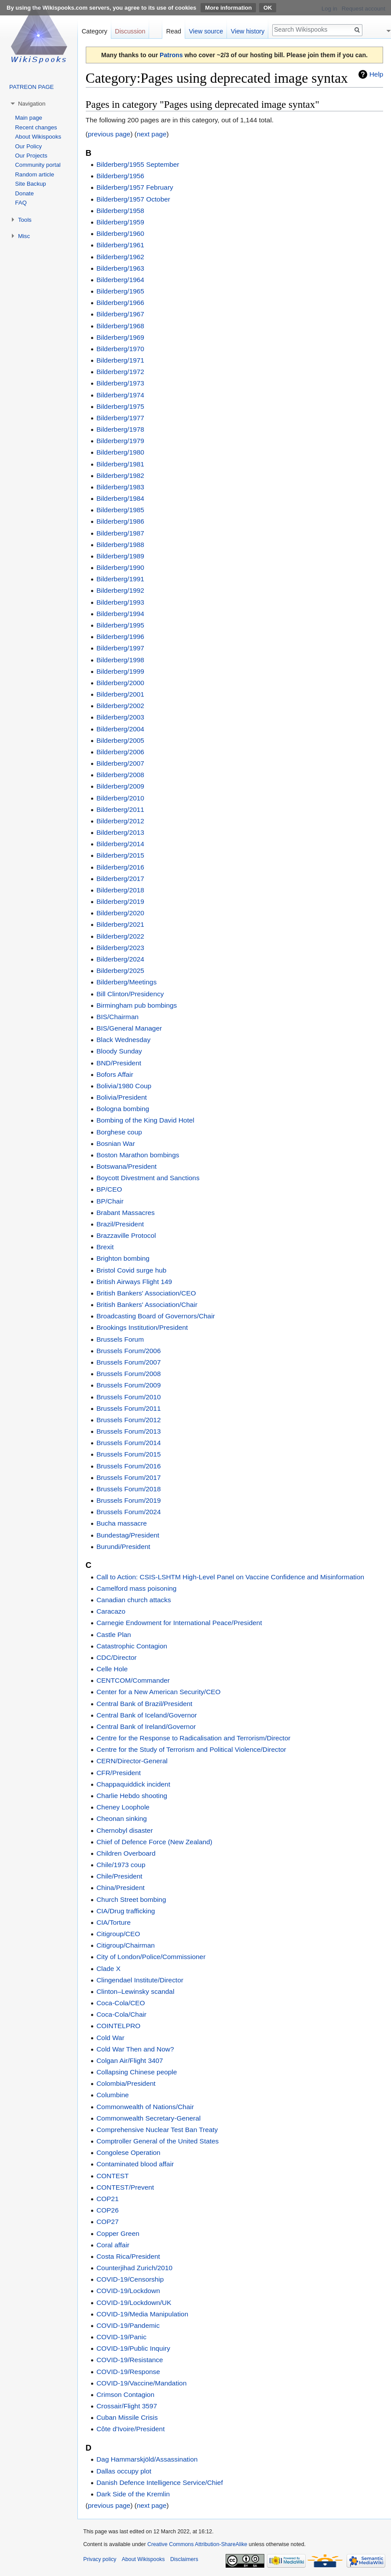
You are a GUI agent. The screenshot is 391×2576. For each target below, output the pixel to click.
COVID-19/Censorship (130, 2279)
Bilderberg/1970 (120, 348)
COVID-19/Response (128, 2371)
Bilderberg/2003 (120, 717)
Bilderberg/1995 (120, 625)
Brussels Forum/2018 (128, 1489)
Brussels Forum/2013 (128, 1431)
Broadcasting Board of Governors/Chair (155, 1316)
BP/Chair (110, 1201)
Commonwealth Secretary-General (148, 2118)
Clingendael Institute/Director (139, 1980)
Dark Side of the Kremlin (133, 2494)
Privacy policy (99, 2559)
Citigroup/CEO (118, 1934)
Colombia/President (125, 2083)
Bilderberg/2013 (120, 832)
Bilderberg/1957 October (133, 199)
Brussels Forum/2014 (128, 1442)
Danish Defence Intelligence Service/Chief (159, 2482)
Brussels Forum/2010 (128, 1397)
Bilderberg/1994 (120, 613)
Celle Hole (112, 1669)
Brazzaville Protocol (126, 1235)
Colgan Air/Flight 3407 (129, 2060)
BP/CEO (109, 1189)
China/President (120, 1887)
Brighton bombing (123, 1258)
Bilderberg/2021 (120, 924)
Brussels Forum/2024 (128, 1512)
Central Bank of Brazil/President (144, 1703)
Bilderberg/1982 (120, 475)
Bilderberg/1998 (120, 660)
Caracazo (110, 1611)
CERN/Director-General (132, 1761)
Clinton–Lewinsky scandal (135, 1991)
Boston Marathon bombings (137, 1155)
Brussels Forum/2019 (128, 1500)
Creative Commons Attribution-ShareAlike (197, 2544)
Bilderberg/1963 (120, 268)
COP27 (107, 2221)
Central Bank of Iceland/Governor (146, 1715)
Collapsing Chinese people (136, 2072)
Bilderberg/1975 (120, 406)
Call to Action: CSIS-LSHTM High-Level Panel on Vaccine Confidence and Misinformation (230, 1577)
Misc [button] (24, 236)
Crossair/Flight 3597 (126, 2406)
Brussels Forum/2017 (128, 1477)
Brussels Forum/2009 (128, 1385)
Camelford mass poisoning (136, 1588)
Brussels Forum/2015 (128, 1454)
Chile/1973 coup (120, 1864)
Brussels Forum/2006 (128, 1350)
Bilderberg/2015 (120, 855)
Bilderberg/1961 (120, 245)
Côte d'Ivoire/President (130, 2429)
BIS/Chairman (117, 1016)
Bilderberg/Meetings (126, 982)
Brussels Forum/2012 (128, 1420)
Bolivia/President (121, 1097)
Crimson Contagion (125, 2394)
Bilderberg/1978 (120, 429)
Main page (28, 117)
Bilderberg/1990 (120, 567)
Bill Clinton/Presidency (130, 994)
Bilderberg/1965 (120, 291)
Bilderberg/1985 (120, 510)
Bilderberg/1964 (120, 279)
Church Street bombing (131, 1899)
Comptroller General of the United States (157, 2141)
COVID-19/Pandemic (128, 2325)
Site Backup (30, 183)
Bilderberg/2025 (120, 970)
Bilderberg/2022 (120, 936)
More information (228, 7)
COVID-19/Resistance (129, 2359)
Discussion (130, 31)
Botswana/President (126, 1166)
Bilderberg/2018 (120, 890)
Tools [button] (25, 220)
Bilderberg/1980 (120, 452)
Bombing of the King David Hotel (145, 1120)
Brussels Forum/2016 (128, 1466)
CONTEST (112, 2176)
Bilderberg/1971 (120, 360)
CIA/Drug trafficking (125, 1911)
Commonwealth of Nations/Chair (145, 2106)
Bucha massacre (121, 1523)
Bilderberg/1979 (120, 440)
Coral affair (112, 2245)
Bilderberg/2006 (120, 752)
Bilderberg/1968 (120, 326)
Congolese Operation (128, 2152)
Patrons (171, 55)
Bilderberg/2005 (120, 740)
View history (248, 31)
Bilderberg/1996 (120, 636)
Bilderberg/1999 (120, 671)
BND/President (118, 1063)
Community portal (37, 164)
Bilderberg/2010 (120, 798)
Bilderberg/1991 (120, 579)
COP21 (107, 2198)
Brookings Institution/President (142, 1327)
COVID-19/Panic (121, 2337)
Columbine (112, 2095)
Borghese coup (119, 1132)
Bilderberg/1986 (120, 521)
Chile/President (119, 1876)
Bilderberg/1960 (120, 233)
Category (94, 31)
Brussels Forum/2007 (128, 1362)
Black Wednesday (123, 1039)
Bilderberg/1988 (120, 544)
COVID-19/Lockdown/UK (133, 2302)
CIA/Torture (113, 1922)
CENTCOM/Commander (133, 1680)
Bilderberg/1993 (120, 602)
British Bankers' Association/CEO (146, 1293)
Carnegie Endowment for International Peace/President (179, 1622)
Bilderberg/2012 (120, 821)
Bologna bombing (122, 1108)
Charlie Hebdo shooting (131, 1795)
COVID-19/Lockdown (128, 2290)
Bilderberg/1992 (120, 590)
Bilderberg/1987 (120, 533)
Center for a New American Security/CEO (158, 1691)
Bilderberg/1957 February (134, 187)
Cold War (110, 2037)
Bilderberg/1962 (120, 257)
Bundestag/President (127, 1535)
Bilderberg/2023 (120, 947)
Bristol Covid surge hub (131, 1270)
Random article (34, 174)
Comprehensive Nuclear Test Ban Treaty (157, 2129)
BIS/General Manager (129, 1028)
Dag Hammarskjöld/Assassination (146, 2459)
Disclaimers (184, 2559)
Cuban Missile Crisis (126, 2417)
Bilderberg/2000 (120, 682)
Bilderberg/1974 (120, 395)
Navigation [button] (31, 103)
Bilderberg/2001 (120, 694)
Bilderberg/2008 (120, 774)
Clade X (108, 1968)
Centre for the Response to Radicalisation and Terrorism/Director (193, 1738)
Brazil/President (120, 1224)
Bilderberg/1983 (120, 487)
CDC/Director (116, 1657)
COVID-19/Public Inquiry (133, 2348)
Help (376, 74)
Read (173, 31)
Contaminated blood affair (135, 2164)
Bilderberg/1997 (120, 648)
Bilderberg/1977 (120, 418)
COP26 (107, 2210)
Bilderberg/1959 (120, 222)
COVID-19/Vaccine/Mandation (141, 2383)
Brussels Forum (120, 1339)
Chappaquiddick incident (133, 1784)
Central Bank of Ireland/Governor (146, 1726)
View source (206, 31)
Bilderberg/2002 (120, 705)
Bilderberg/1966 (120, 302)
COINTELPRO (118, 2025)
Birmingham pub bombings (136, 1005)
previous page (109, 134)
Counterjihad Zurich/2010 (134, 2267)
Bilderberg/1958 (120, 210)
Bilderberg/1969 (120, 337)
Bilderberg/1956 (120, 176)
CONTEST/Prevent (125, 2187)
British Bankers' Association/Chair (146, 1304)
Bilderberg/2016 (120, 867)
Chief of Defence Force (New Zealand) (154, 1842)
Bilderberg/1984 (120, 498)
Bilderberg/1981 (120, 464)
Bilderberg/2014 (120, 844)
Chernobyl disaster (124, 1830)
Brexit (104, 1247)
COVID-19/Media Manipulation (142, 2314)
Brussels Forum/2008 (128, 1373)
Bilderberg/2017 (120, 878)
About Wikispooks (38, 136)
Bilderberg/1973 (120, 383)
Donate (24, 193)
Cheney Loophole (123, 1807)
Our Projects (31, 155)
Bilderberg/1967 (120, 314)
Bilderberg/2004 (120, 729)
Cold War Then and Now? (135, 2049)
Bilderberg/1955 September (137, 164)
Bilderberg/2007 (120, 763)
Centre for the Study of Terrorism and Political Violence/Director (191, 1749)
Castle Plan (113, 1634)
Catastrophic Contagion (131, 1646)
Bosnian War (115, 1143)
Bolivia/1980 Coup (123, 1086)
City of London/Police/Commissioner (150, 1956)
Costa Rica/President (128, 2256)
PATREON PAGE (31, 87)
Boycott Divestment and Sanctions (147, 1178)
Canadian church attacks (133, 1600)
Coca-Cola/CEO (120, 2003)
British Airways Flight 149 (134, 1281)
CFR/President (118, 1772)
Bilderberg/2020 (120, 913)
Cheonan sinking (121, 1818)
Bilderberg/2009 (120, 786)
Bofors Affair (114, 1074)
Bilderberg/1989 (120, 556)
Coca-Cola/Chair (121, 2014)
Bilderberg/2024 (120, 959)
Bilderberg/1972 (120, 371)
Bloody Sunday (119, 1051)
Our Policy (28, 146)
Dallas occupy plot (123, 2471)
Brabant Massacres (125, 1212)
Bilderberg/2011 (120, 809)
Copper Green (117, 2233)
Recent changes (36, 127)
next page (152, 134)
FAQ (20, 202)
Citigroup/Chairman (125, 1945)
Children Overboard (125, 1853)
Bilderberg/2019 (120, 901)
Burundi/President (123, 1546)
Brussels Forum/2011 (128, 1408)
